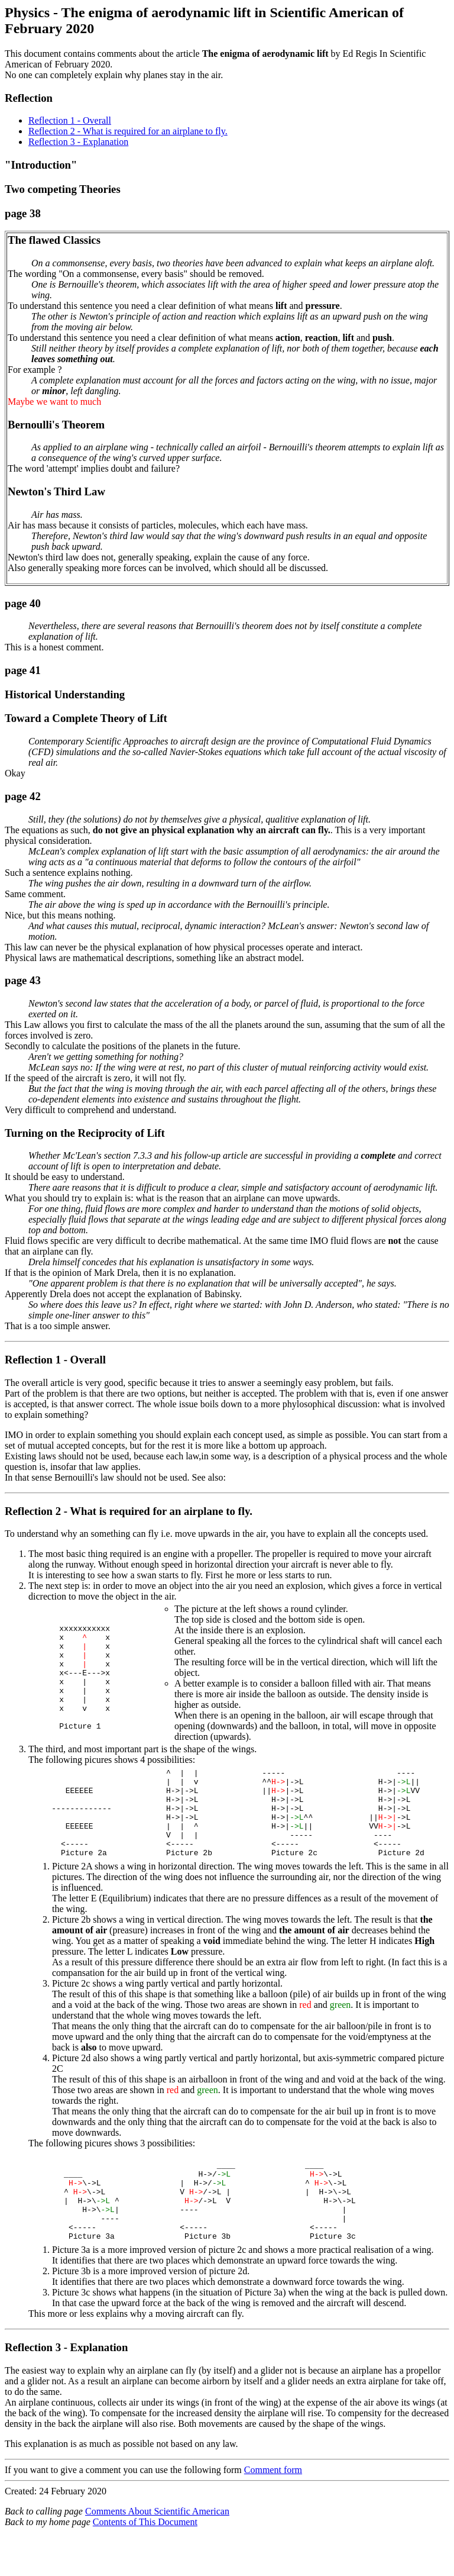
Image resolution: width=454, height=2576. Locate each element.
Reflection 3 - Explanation (78, 142)
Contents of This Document (145, 2561)
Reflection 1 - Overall (69, 120)
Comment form (273, 2509)
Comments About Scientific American (157, 2550)
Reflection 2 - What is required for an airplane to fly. (128, 131)
